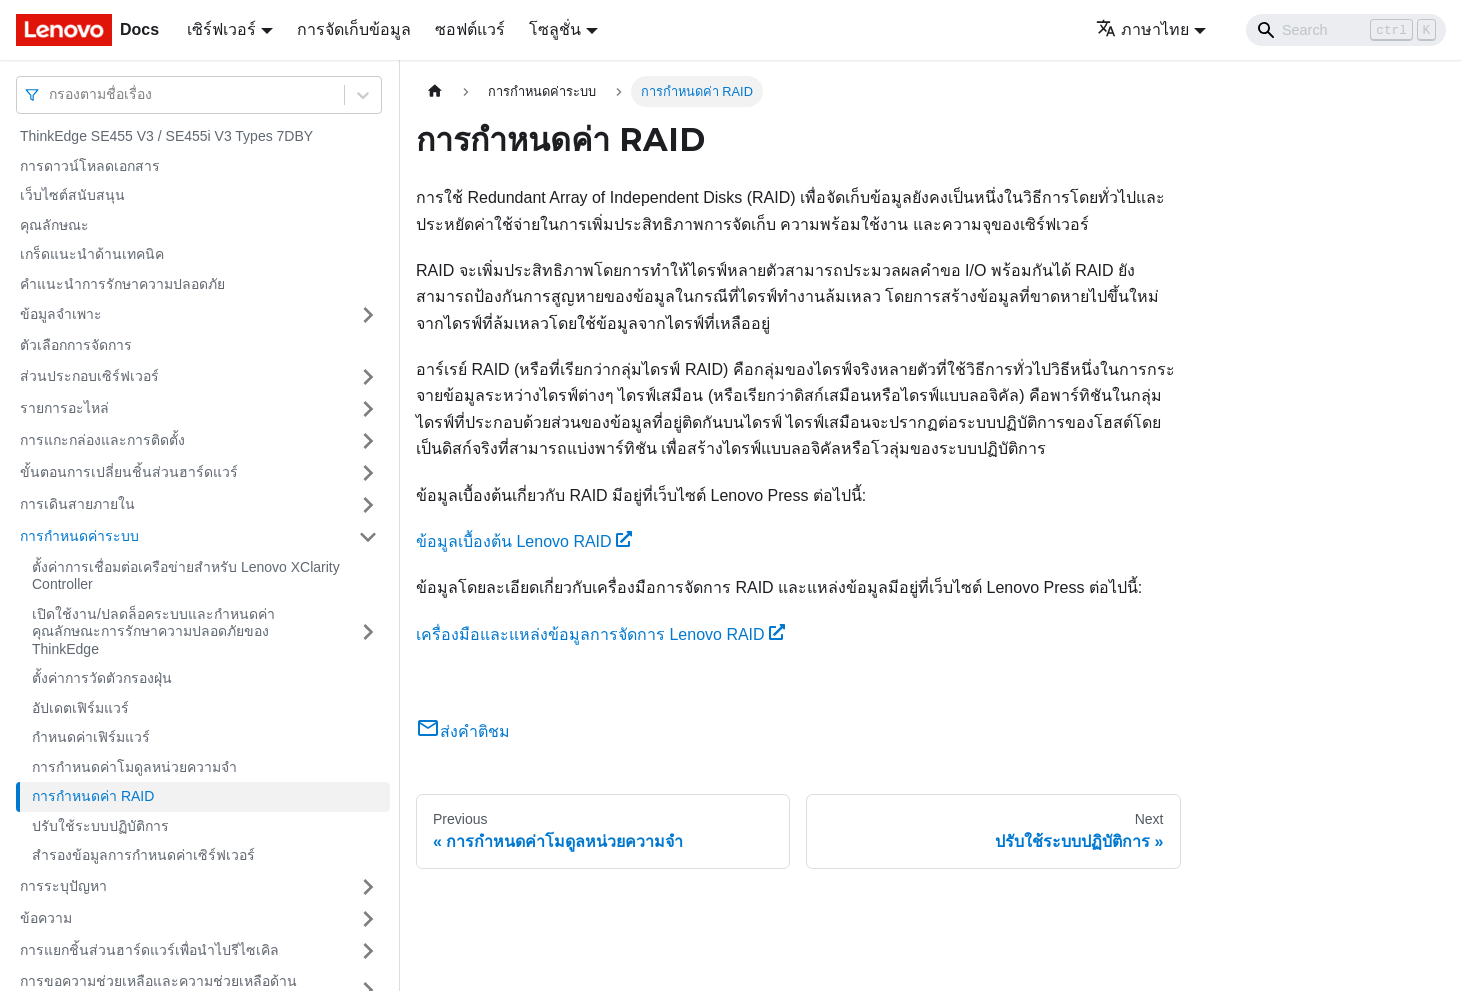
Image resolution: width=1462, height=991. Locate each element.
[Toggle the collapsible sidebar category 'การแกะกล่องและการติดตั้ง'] (368, 441)
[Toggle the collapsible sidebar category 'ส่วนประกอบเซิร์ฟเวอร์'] (368, 377)
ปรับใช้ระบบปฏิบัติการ (100, 826)
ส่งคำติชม (463, 731)
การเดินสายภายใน (77, 504)
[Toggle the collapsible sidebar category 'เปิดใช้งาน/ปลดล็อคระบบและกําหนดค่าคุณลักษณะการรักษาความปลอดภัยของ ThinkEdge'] (368, 632)
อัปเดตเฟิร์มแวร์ (80, 708)
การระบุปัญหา (63, 886)
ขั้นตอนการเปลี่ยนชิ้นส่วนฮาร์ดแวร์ (129, 472)
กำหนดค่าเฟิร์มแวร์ (91, 737)
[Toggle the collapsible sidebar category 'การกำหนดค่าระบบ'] (368, 537)
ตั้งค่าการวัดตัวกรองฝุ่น (102, 678)
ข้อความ (46, 918)
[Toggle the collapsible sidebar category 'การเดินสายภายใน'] (368, 505)
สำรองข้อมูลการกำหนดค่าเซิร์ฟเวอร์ (143, 855)
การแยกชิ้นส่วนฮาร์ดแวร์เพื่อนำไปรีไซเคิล (149, 950)
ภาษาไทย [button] (1142, 29)
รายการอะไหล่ (64, 408)
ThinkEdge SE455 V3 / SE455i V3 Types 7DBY (166, 136)
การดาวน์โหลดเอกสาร (90, 166)
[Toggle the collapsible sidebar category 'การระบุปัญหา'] (368, 887)
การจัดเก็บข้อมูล (354, 29)
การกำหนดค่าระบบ (79, 536)
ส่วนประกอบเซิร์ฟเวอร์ (89, 376)
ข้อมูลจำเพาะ (61, 314)
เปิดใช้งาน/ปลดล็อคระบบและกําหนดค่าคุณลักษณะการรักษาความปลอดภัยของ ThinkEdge (153, 631)
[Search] (1346, 30)
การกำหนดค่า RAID (93, 796)
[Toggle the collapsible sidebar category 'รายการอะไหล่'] (368, 409)
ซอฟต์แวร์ (470, 29)
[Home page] (435, 91)
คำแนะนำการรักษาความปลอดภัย (122, 284)
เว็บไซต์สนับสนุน (72, 195)
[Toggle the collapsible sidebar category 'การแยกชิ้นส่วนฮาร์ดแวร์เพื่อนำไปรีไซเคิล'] (368, 951)
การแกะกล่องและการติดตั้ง (102, 440)
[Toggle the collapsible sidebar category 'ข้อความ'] (368, 919)
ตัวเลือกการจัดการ (76, 345)
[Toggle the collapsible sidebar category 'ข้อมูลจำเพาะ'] (368, 315)
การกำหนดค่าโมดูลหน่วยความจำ (134, 767)
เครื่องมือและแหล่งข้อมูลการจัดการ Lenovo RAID (600, 634)
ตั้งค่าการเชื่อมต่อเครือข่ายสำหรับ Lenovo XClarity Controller (186, 576)
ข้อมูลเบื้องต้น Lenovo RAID (524, 541)
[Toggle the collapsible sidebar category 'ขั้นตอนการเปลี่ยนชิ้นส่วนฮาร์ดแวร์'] (368, 473)
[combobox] (51, 94)
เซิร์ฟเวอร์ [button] (221, 29)
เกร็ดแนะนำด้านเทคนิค (92, 254)
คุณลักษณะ (54, 225)
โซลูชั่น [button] (555, 29)
